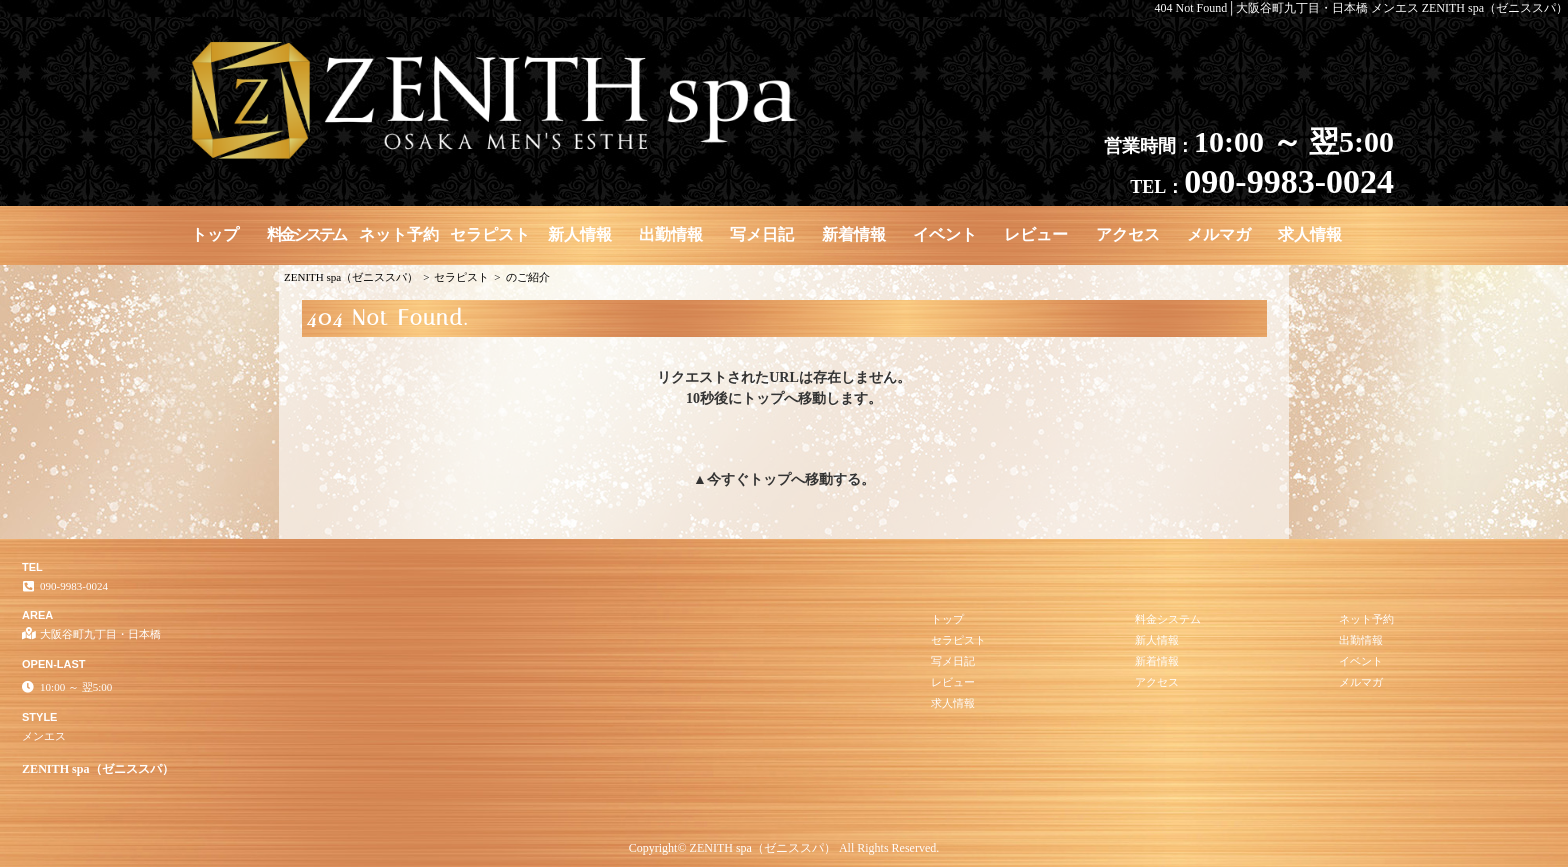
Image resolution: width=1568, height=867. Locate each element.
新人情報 (580, 234)
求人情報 (1310, 234)
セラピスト (490, 234)
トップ (215, 234)
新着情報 (854, 234)
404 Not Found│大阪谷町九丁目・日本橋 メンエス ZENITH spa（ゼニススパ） (1362, 8)
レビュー (1036, 234)
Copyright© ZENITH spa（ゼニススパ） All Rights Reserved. (784, 848)
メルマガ (1219, 234)
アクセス (1128, 234)
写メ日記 (762, 234)
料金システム (306, 234)
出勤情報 (671, 234)
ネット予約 (399, 234)
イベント (945, 234)
